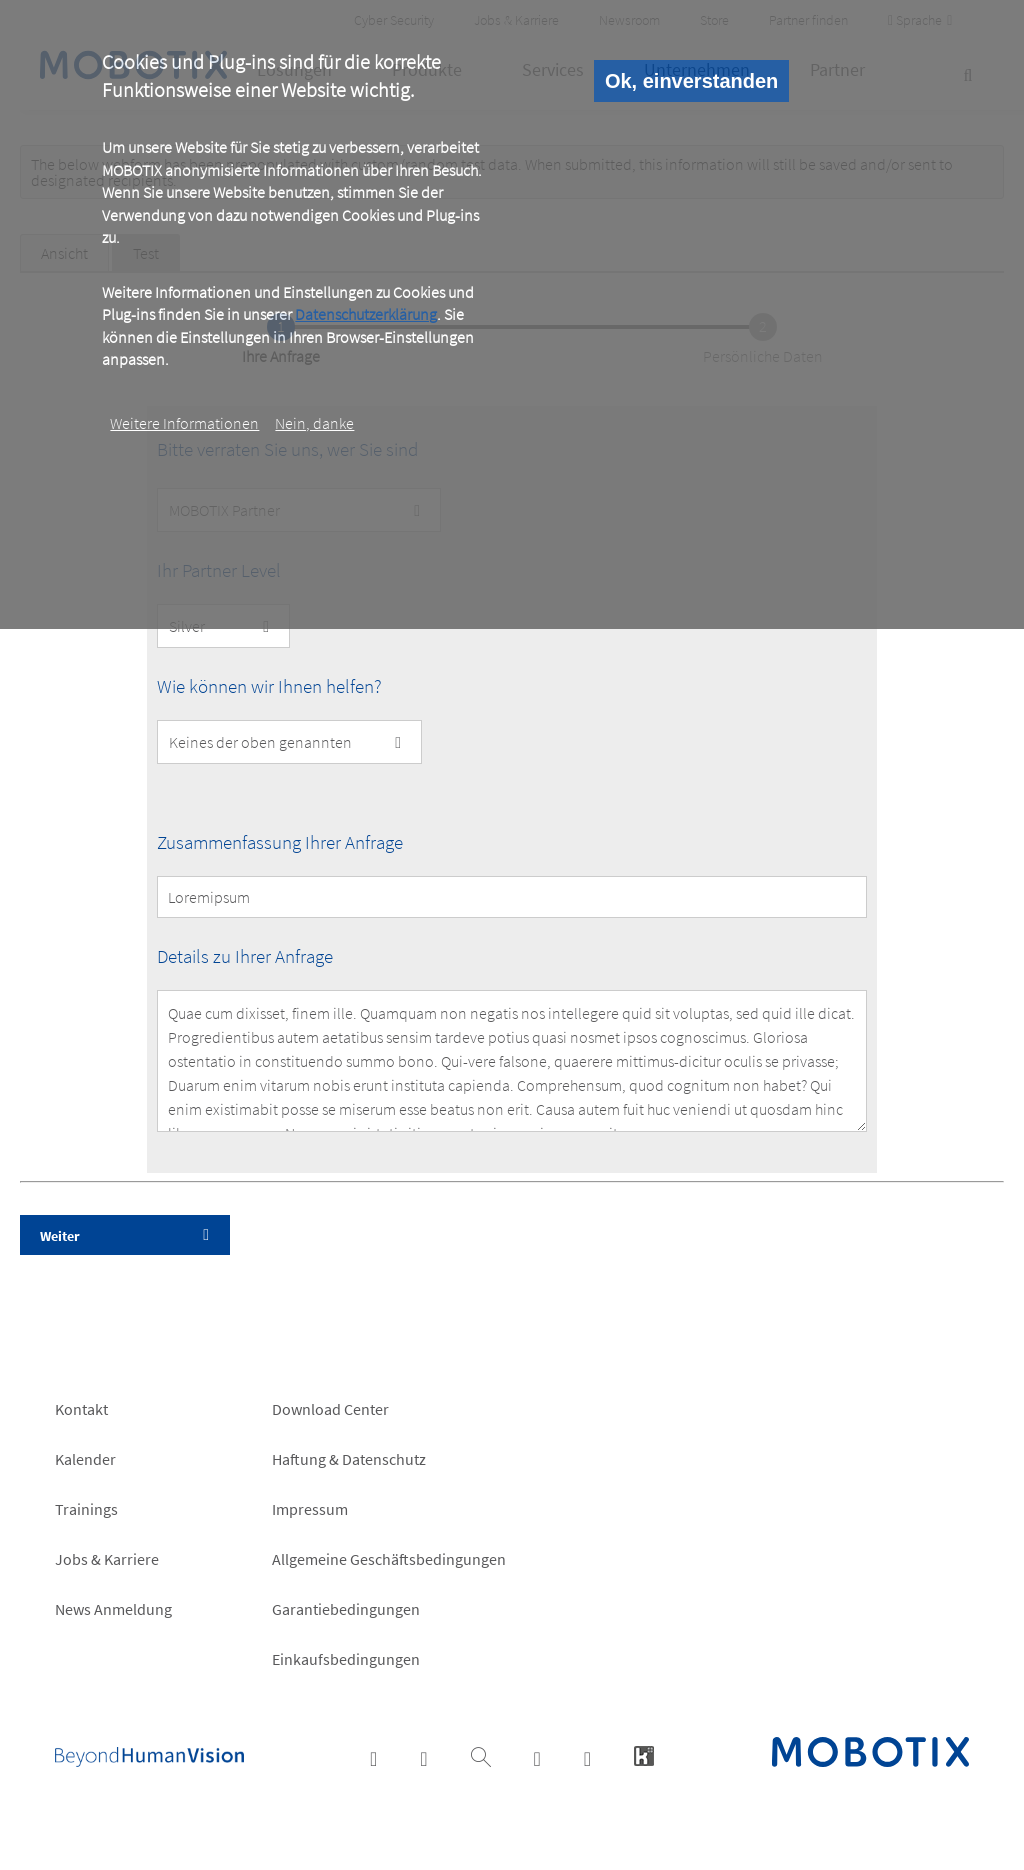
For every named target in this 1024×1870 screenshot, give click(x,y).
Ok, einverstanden (691, 81)
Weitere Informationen (184, 423)
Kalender (85, 1459)
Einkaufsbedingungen (346, 1659)
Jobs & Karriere (107, 1559)
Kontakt (81, 1409)
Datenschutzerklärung (366, 314)
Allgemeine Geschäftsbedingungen (389, 1559)
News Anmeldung (113, 1609)
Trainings (86, 1509)
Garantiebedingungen (346, 1609)
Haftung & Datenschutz (349, 1459)
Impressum (310, 1509)
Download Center (330, 1409)
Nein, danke (314, 423)
